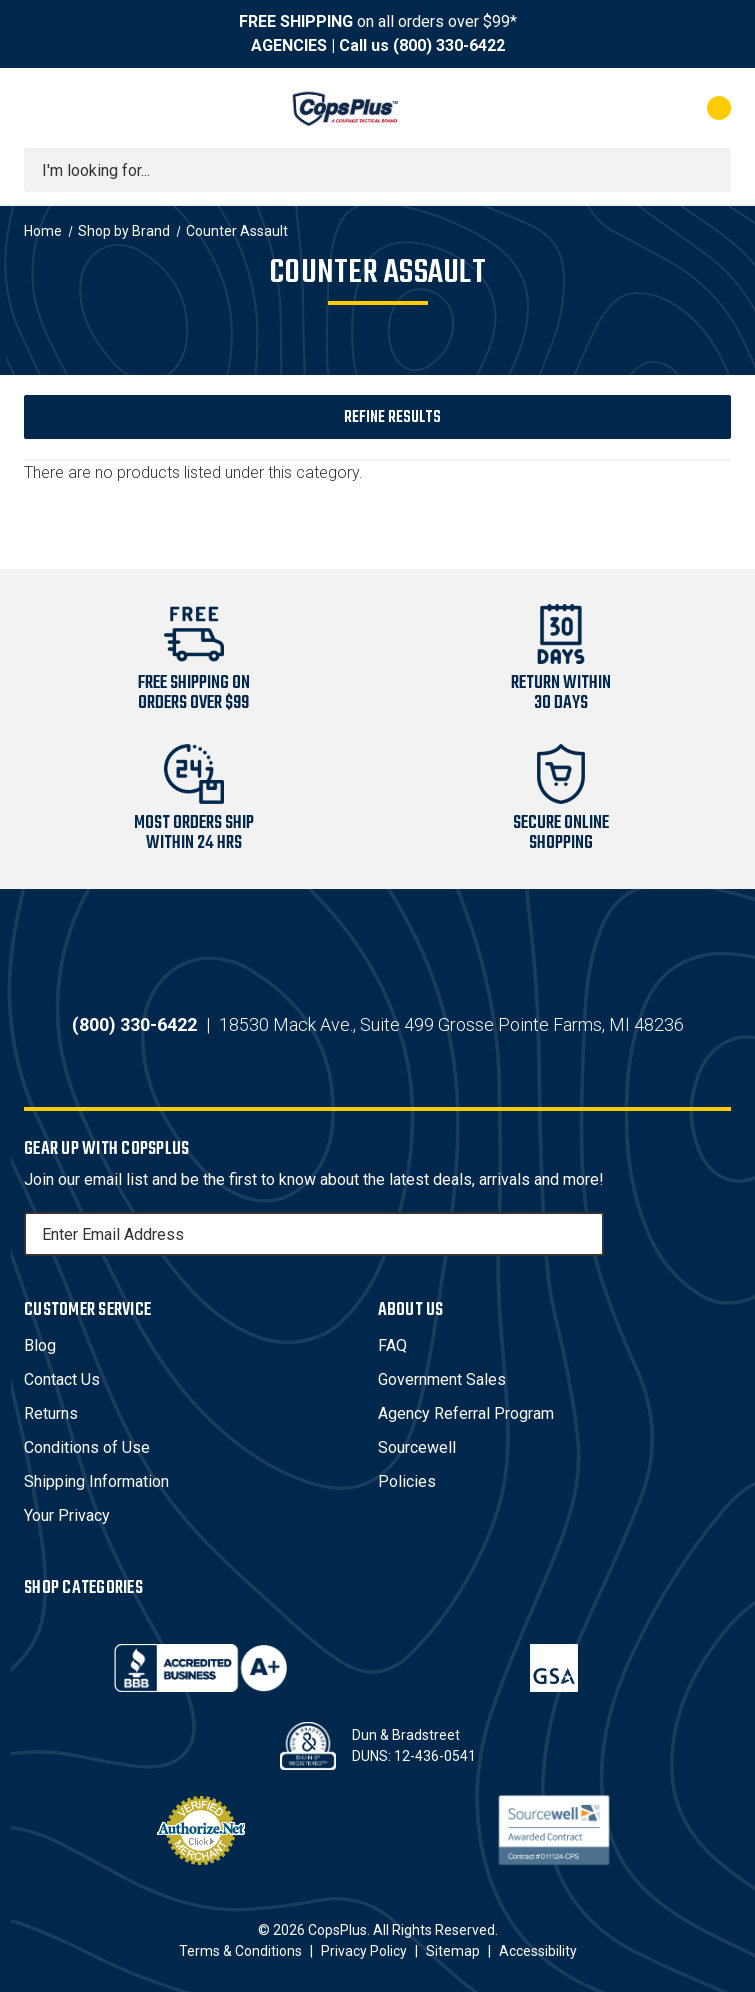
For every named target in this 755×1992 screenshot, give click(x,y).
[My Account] (630, 108)
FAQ (392, 1345)
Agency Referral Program (466, 1413)
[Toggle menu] (42, 108)
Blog (40, 1345)
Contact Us (62, 1379)
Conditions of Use (87, 1447)
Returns (51, 1413)
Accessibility (538, 1951)
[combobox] (377, 170)
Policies (407, 1481)
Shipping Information (96, 1481)
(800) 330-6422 (449, 45)
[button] (377, 417)
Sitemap (453, 1951)
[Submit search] (709, 170)
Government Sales (442, 1379)
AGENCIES (289, 45)
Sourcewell (417, 1447)
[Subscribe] (586, 1234)
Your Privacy (67, 1515)
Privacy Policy (364, 1951)
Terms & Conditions (240, 1951)
